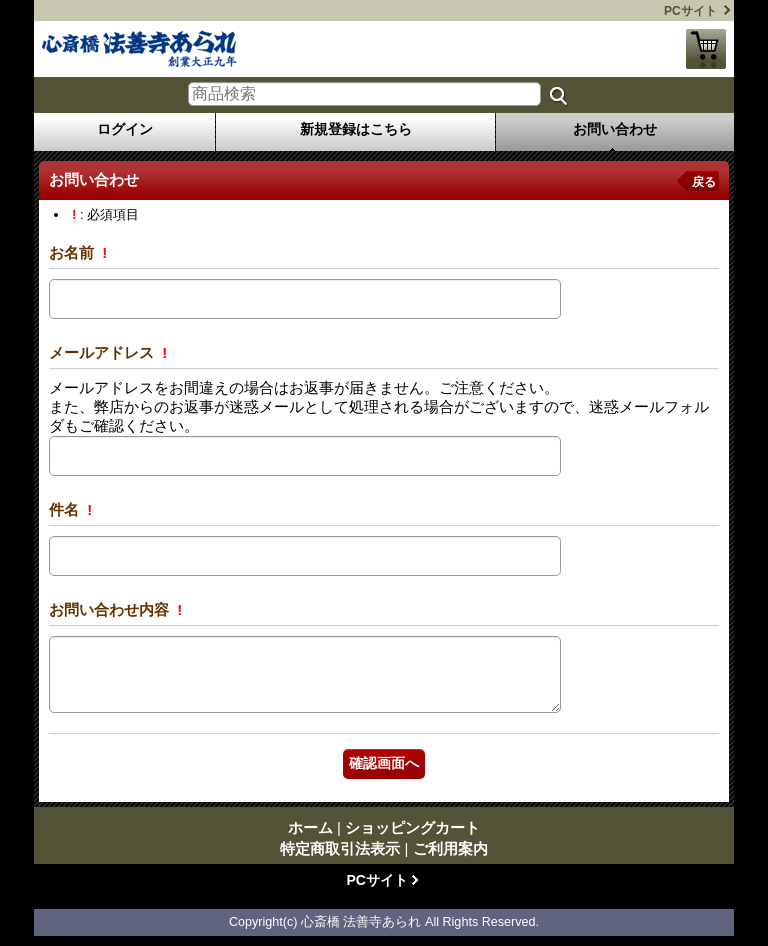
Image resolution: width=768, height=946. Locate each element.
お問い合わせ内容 (111, 609)
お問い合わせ (615, 129)
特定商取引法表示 (340, 848)
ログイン (125, 129)
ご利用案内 (450, 848)
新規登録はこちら (356, 129)
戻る (704, 182)
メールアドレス (103, 352)
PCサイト (690, 11)
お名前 (73, 252)
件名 (66, 509)
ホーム (310, 827)
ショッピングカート (706, 49)
